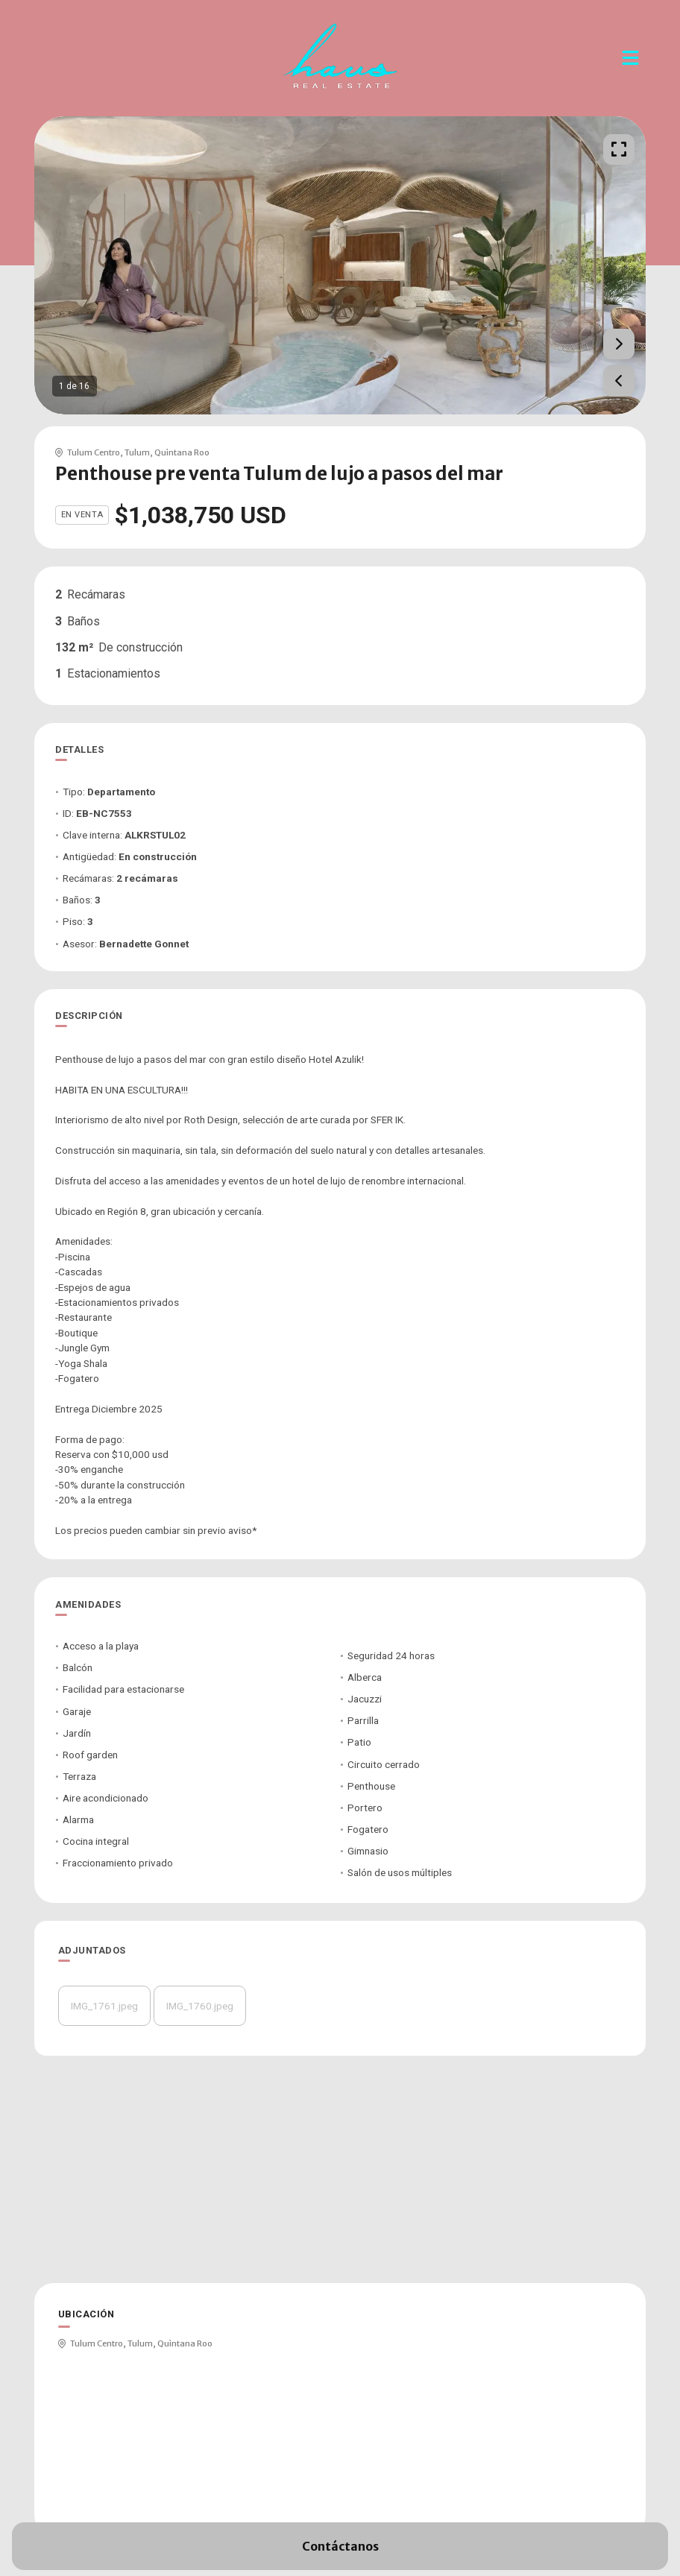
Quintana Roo (182, 452)
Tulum (137, 452)
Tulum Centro (93, 452)
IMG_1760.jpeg (199, 2006)
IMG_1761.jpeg (104, 2006)
